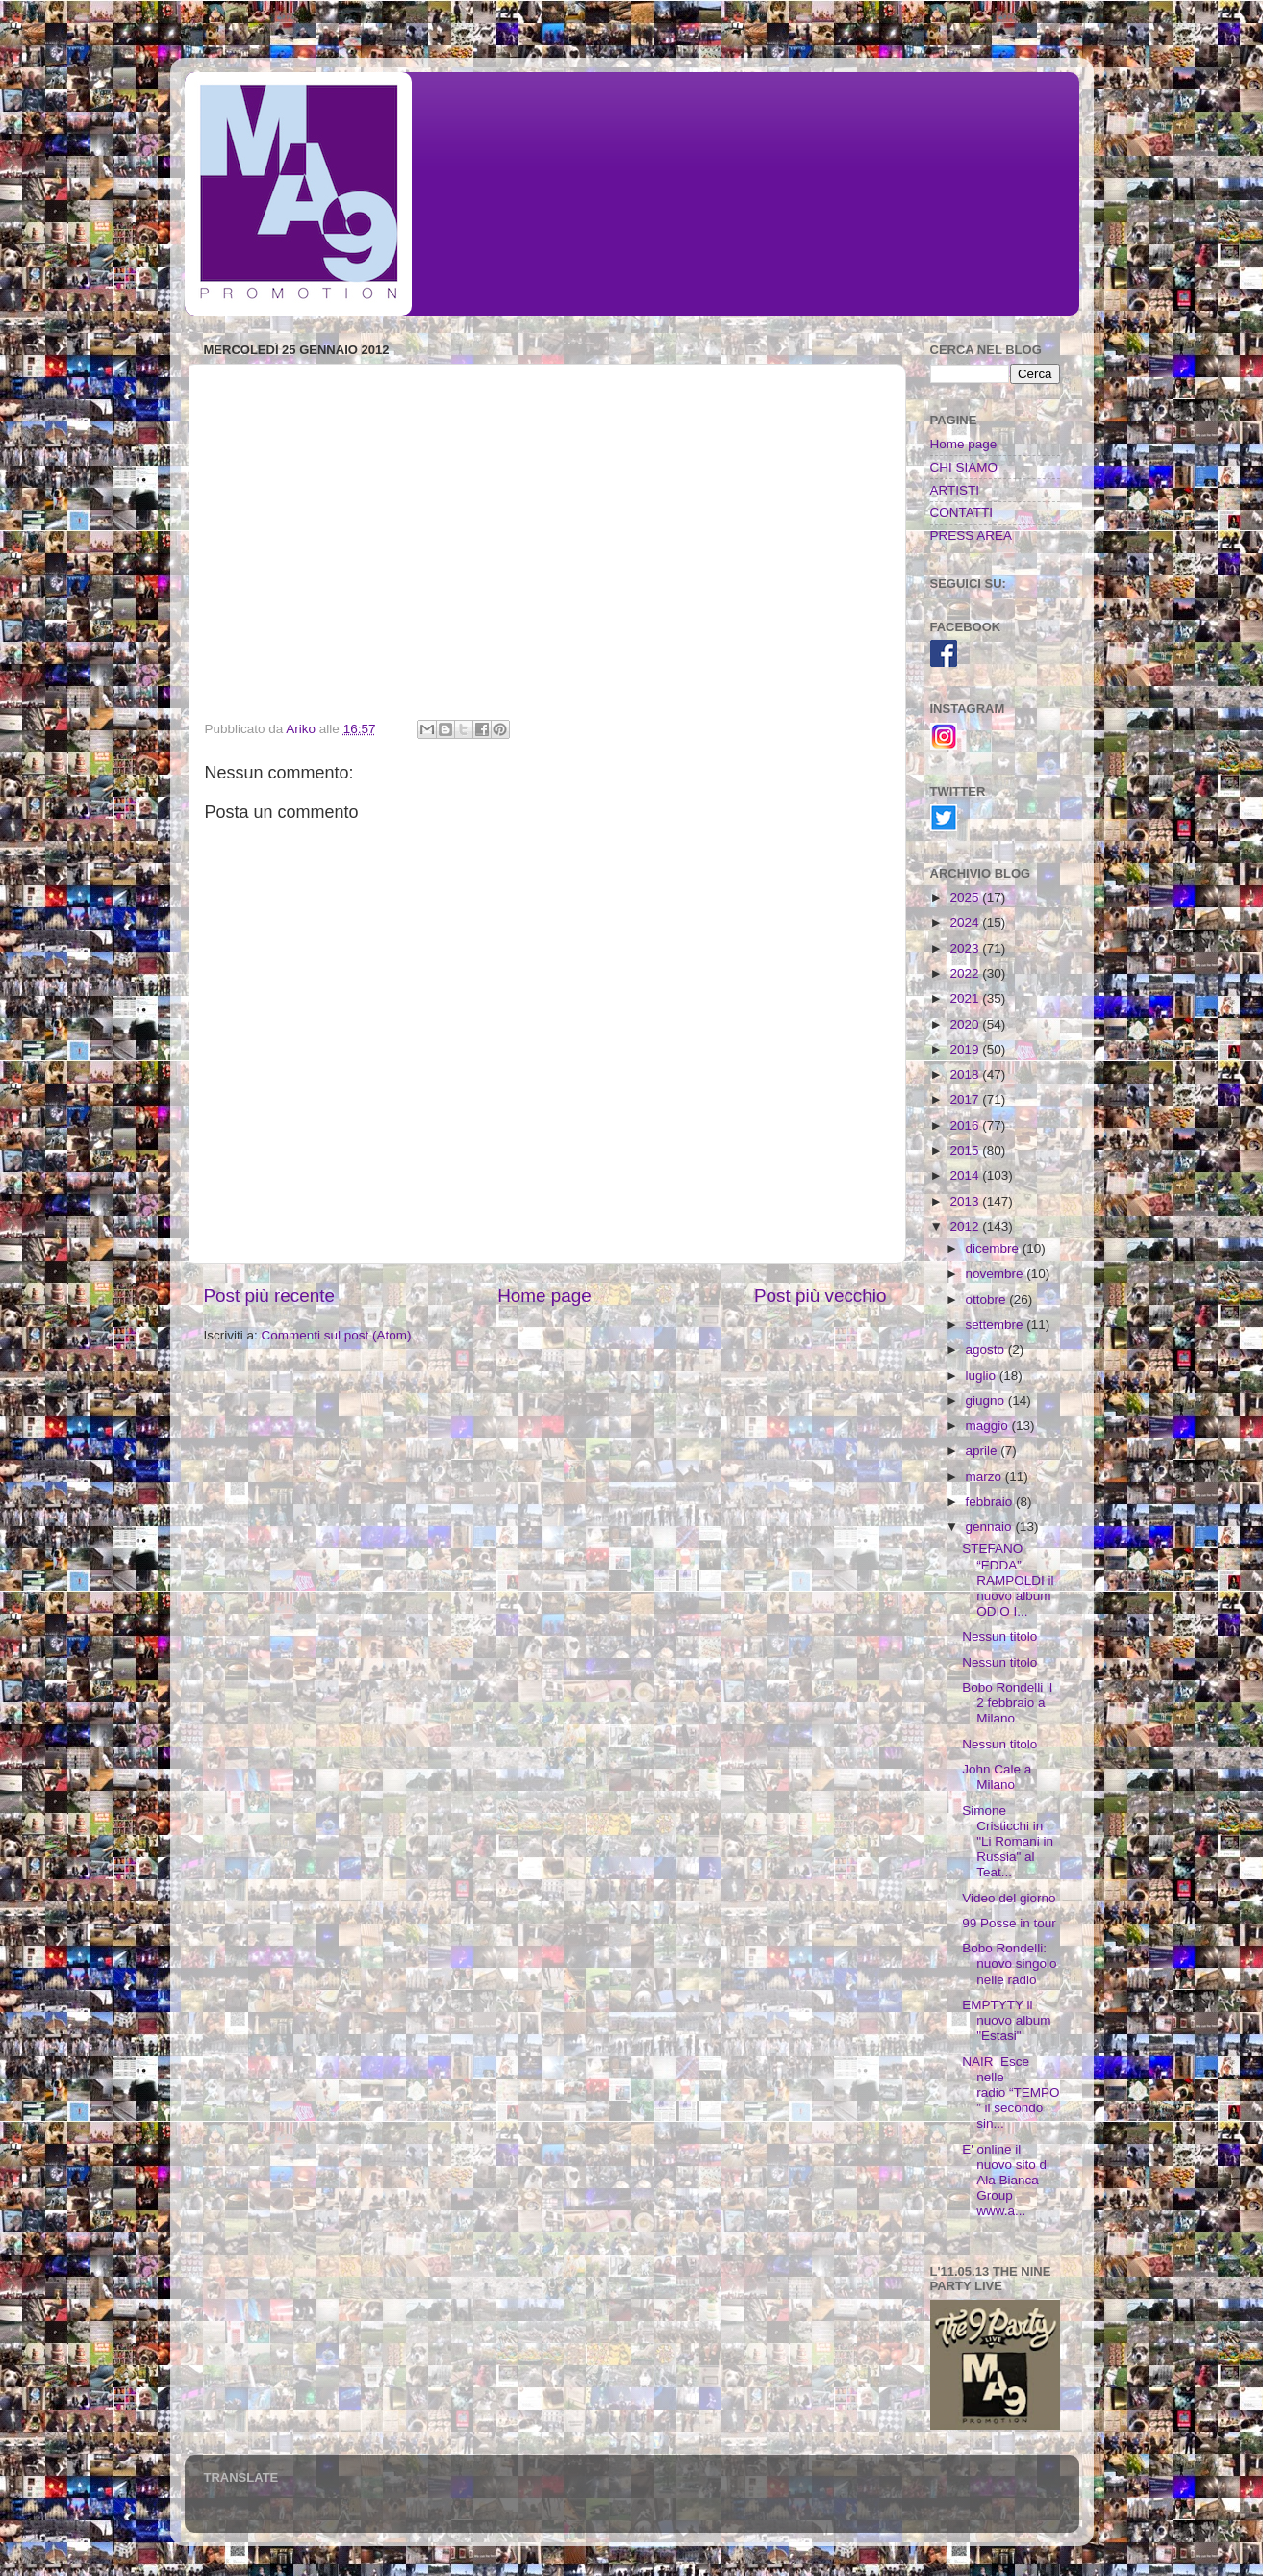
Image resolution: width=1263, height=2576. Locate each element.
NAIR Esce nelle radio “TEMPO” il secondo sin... (1010, 2092)
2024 (965, 922)
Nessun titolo (999, 1636)
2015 (965, 1150)
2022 (965, 973)
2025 (965, 897)
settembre (996, 1324)
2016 (965, 1125)
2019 (965, 1049)
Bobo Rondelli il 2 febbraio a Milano (1007, 1702)
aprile (983, 1450)
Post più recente (270, 1296)
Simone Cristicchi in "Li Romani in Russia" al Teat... (1007, 1841)
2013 (965, 1201)
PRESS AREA (971, 535)
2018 (965, 1074)
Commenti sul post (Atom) (337, 1335)
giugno (987, 1400)
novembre (996, 1273)
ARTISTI (955, 490)
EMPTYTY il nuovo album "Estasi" (1006, 2020)
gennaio (991, 1526)
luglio (982, 1375)
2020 (965, 1024)
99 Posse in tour (1009, 1923)
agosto (987, 1349)
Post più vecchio (820, 1296)
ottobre (988, 1299)
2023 (965, 948)
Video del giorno (1008, 1898)
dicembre (994, 1248)
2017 (965, 1099)
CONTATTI (962, 512)
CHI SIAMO (964, 467)
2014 (965, 1175)
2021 (965, 998)
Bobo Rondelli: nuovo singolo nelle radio (1009, 1963)
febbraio (991, 1501)
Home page (544, 1296)
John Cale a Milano (996, 1777)
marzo (985, 1476)
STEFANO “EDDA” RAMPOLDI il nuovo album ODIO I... (1007, 1580)
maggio (989, 1425)
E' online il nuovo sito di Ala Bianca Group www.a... (1005, 2180)
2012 (965, 1226)
